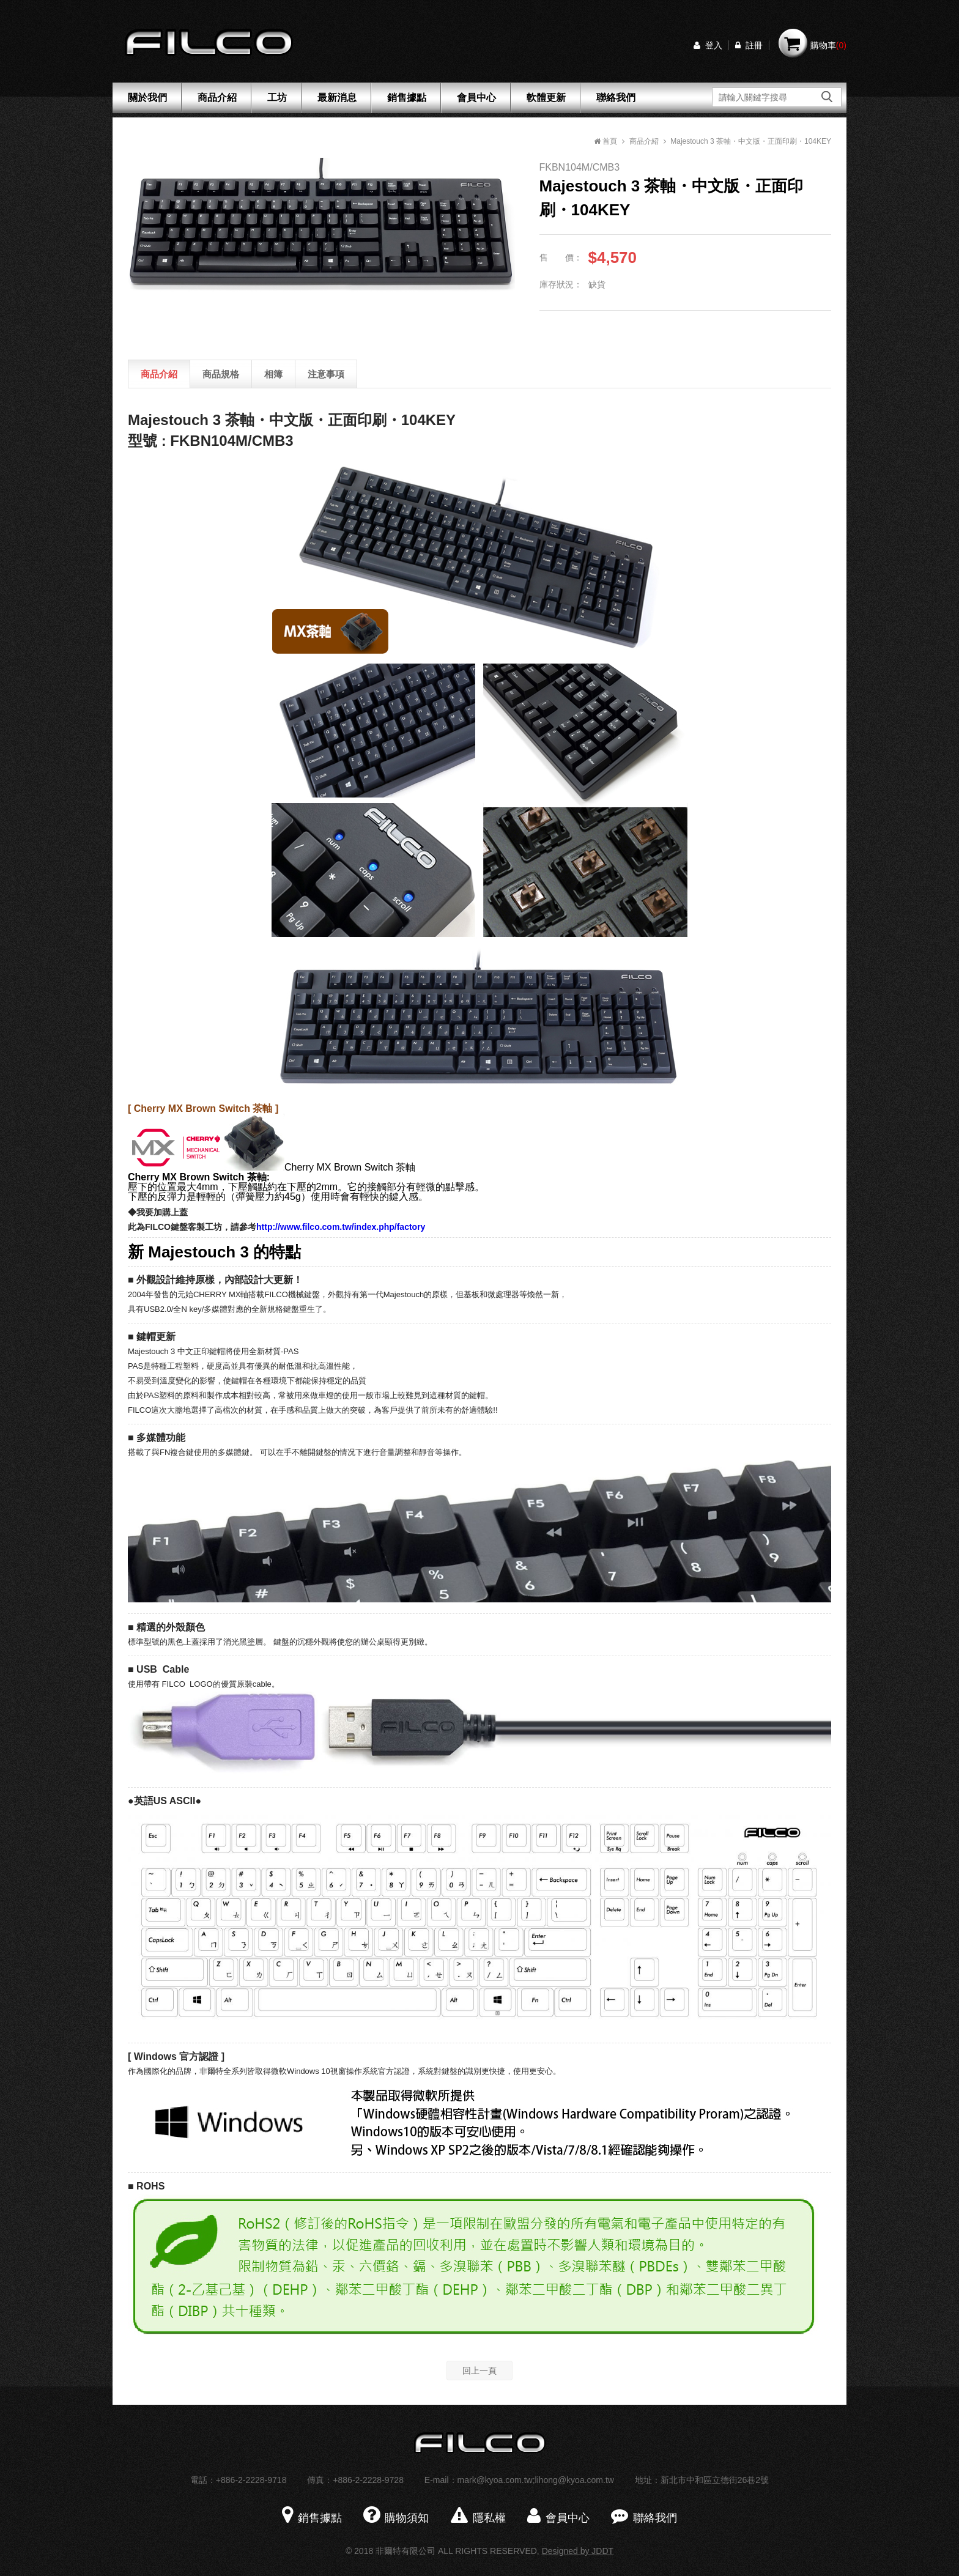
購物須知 (396, 2518)
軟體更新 (546, 97)
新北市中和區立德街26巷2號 (715, 2480)
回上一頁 (479, 2370)
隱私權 (478, 2518)
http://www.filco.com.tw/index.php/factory (340, 1227)
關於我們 (147, 97)
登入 (708, 45)
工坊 (277, 97)
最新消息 (337, 97)
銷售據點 (406, 97)
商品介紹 (217, 97)
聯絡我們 (615, 97)
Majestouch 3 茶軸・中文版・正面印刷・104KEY (750, 141)
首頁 (605, 141)
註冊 (749, 45)
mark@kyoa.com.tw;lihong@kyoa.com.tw (535, 2480)
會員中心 (476, 97)
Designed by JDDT (578, 2551)
